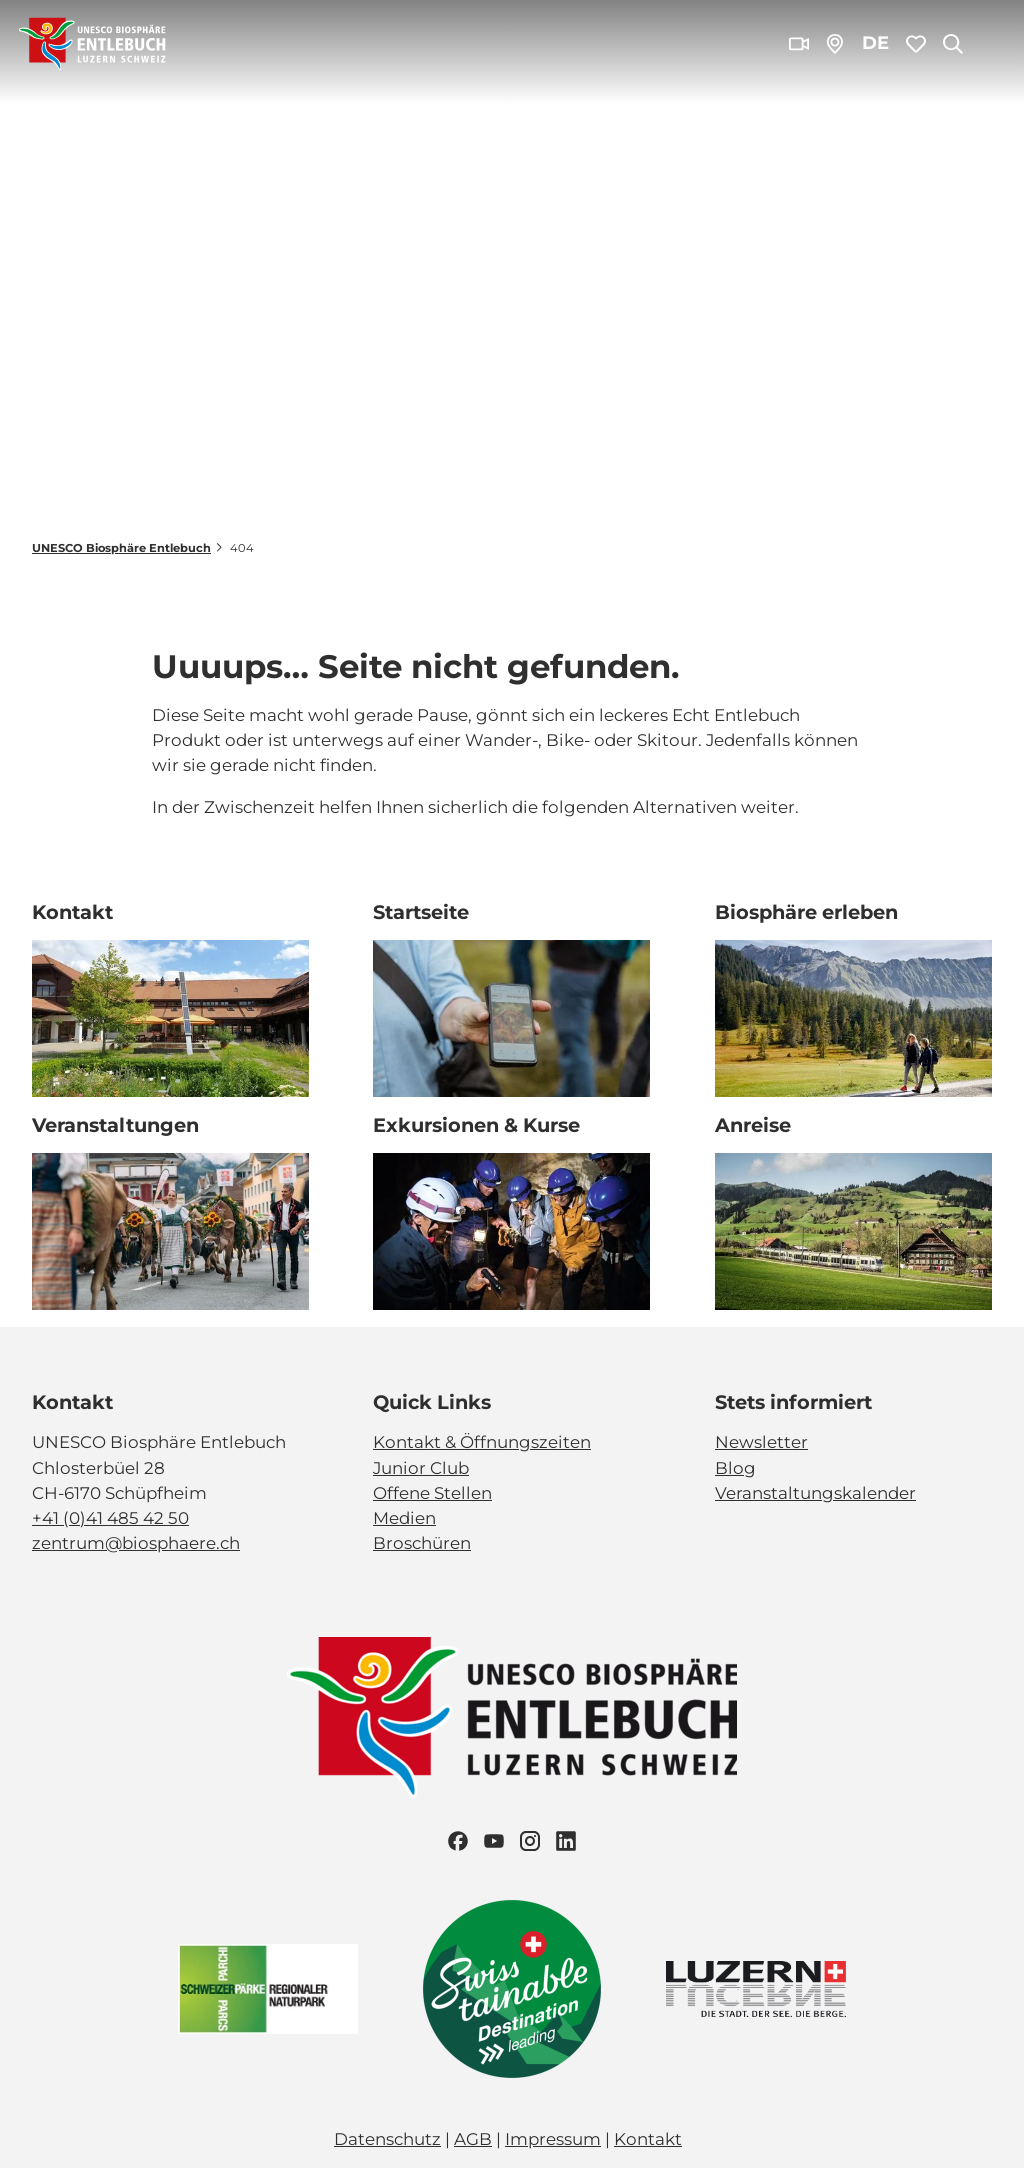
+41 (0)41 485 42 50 (110, 1518)
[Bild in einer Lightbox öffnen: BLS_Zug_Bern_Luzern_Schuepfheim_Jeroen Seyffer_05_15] (853, 1231)
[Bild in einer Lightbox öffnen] (512, 1717)
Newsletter (761, 1442)
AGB (473, 2139)
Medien (404, 1518)
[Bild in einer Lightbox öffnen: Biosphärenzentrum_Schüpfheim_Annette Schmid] (170, 1019)
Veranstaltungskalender (815, 1492)
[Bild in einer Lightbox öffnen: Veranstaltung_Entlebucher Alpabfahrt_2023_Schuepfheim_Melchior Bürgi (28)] (170, 1231)
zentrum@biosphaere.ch (136, 1543)
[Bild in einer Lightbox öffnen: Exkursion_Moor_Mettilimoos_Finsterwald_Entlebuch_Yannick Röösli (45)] (511, 1019)
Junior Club (421, 1467)
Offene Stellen (432, 1492)
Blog (735, 1467)
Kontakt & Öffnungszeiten (482, 1442)
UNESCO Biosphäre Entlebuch (121, 548)
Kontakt (648, 2139)
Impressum (553, 2139)
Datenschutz (387, 2139)
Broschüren (422, 1543)
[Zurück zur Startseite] (92, 44)
